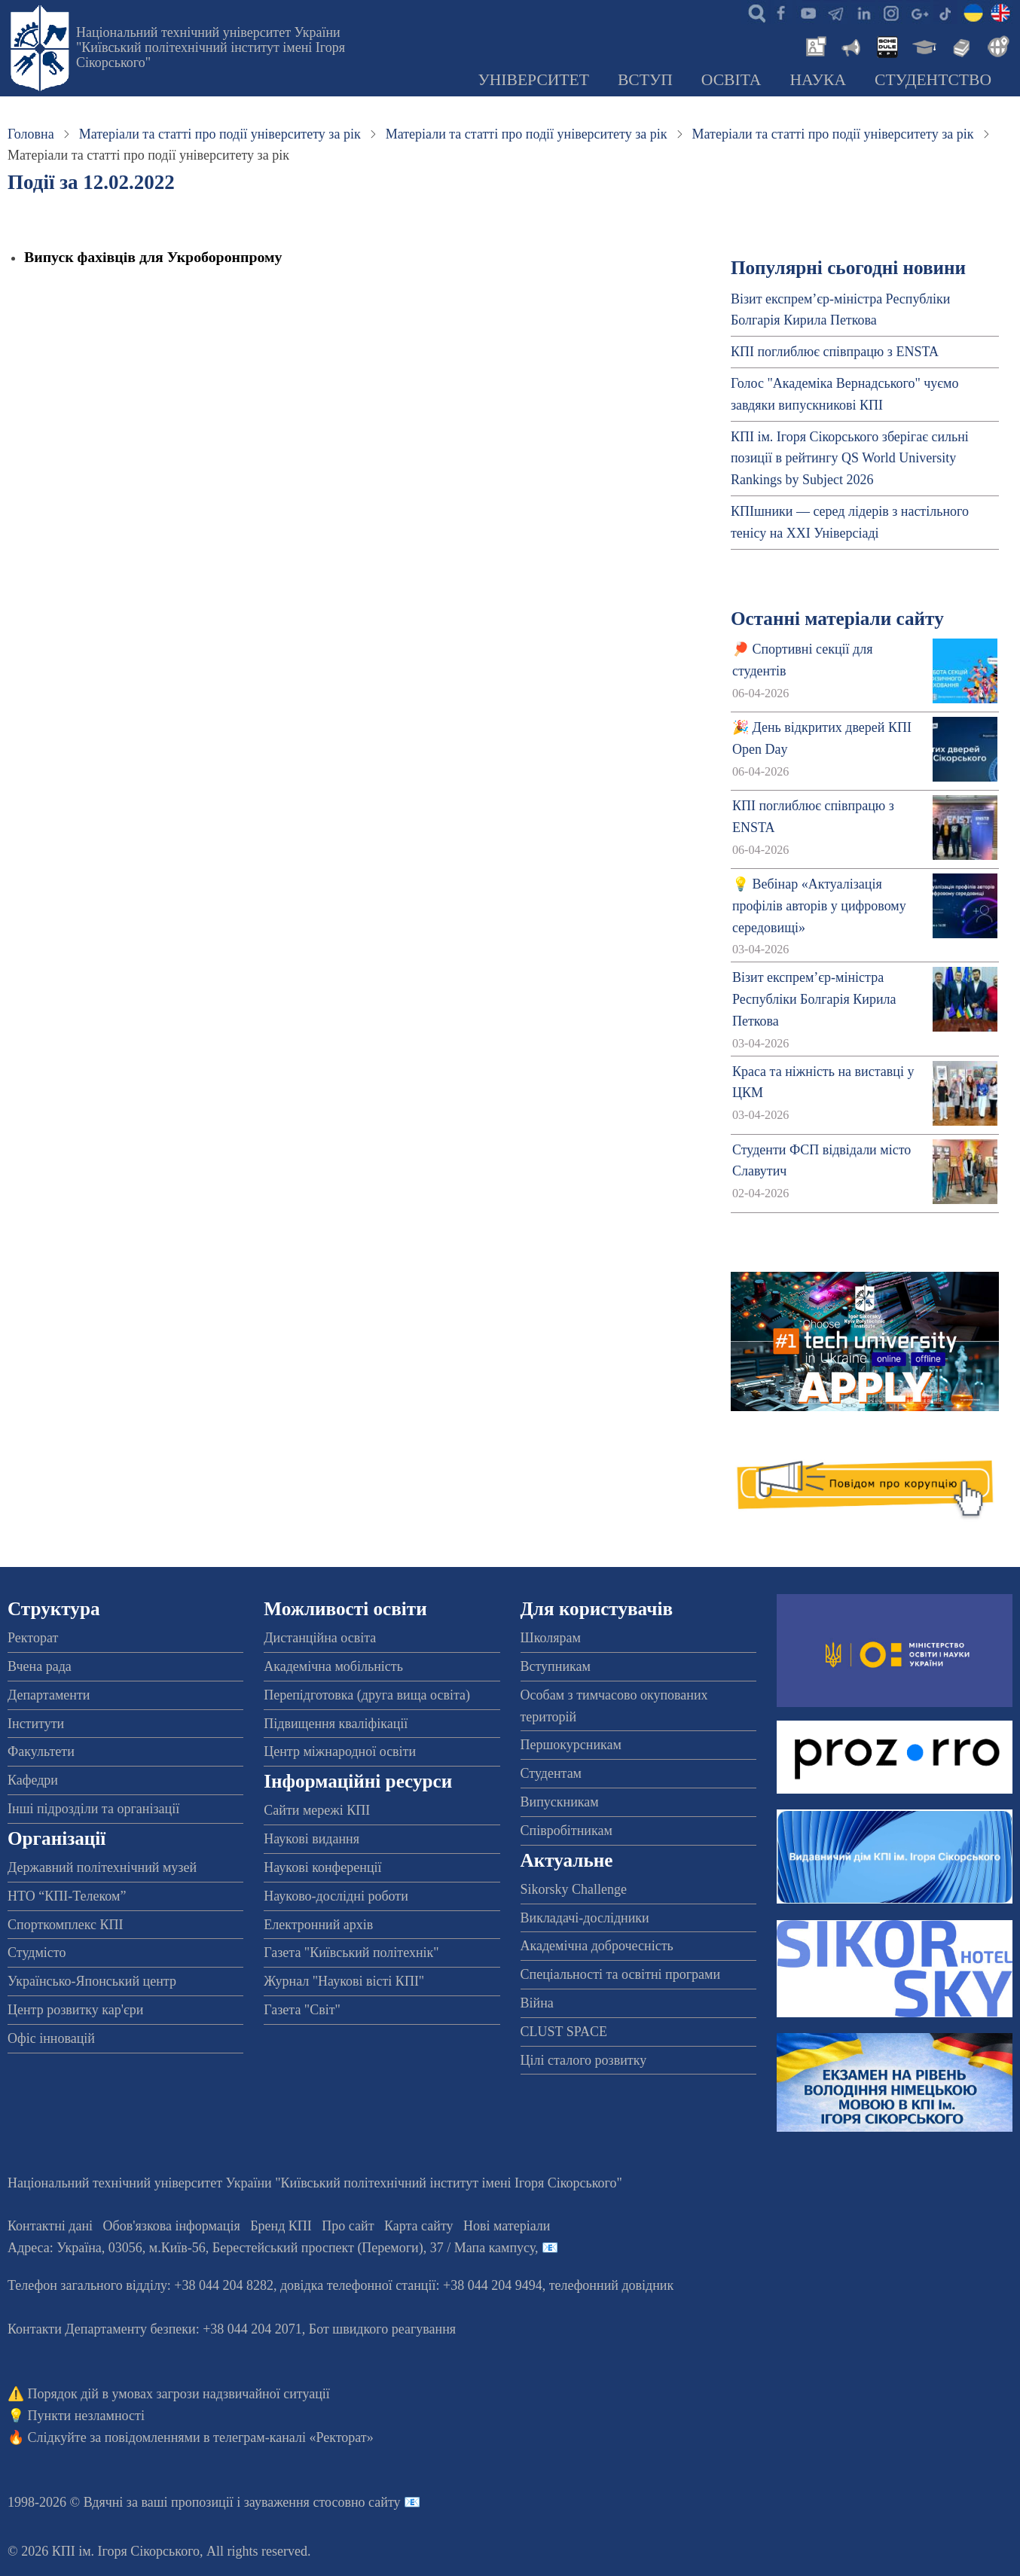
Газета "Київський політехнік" (351, 1952)
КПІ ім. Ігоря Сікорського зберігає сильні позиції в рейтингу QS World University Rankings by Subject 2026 (850, 458)
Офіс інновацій (51, 2038)
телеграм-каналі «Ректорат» (293, 2437)
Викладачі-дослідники (585, 1917)
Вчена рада (40, 1666)
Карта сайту (419, 2225)
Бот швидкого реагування (382, 2329)
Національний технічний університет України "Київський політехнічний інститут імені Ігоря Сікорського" (210, 47)
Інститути (36, 1723)
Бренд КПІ (281, 2225)
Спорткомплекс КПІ (66, 1924)
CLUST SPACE (564, 2031)
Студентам (551, 1773)
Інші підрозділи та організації (93, 1808)
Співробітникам (566, 1830)
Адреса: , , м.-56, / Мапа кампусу (271, 2247)
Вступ (645, 80)
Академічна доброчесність (597, 1945)
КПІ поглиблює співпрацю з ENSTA (835, 351)
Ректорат (33, 1637)
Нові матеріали (506, 2225)
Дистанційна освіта (320, 1637)
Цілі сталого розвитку (584, 2060)
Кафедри (33, 1780)
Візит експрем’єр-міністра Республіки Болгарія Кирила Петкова (814, 999)
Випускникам (560, 1801)
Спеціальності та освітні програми (621, 1974)
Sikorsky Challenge (574, 1889)
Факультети (41, 1751)
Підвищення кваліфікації (336, 1723)
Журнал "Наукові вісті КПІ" (344, 1981)
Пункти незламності (86, 2415)
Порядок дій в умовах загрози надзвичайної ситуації (179, 2393)
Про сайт (348, 2225)
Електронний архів (318, 1924)
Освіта (731, 80)
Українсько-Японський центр (92, 1981)
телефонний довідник (611, 2285)
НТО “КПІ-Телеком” (67, 1896)
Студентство (933, 80)
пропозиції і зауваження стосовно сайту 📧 (295, 2502)
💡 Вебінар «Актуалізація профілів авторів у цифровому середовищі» (819, 905)
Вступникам (556, 1666)
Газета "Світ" (302, 2009)
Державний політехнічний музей (102, 1867)
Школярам (551, 1637)
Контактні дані (50, 2225)
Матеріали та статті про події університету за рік (220, 134)
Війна (537, 2002)
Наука (817, 80)
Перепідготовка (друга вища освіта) (367, 1695)
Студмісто (37, 1952)
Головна (31, 134)
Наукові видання (311, 1838)
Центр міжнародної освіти (340, 1751)
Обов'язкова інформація (171, 2225)
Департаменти (49, 1695)
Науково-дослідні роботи (336, 1896)
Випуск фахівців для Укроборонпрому (153, 256)
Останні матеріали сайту (837, 618)
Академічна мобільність (333, 1666)
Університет (533, 80)
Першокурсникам (571, 1744)
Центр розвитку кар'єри (75, 2009)
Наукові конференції (322, 1867)
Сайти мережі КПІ (317, 1810)
